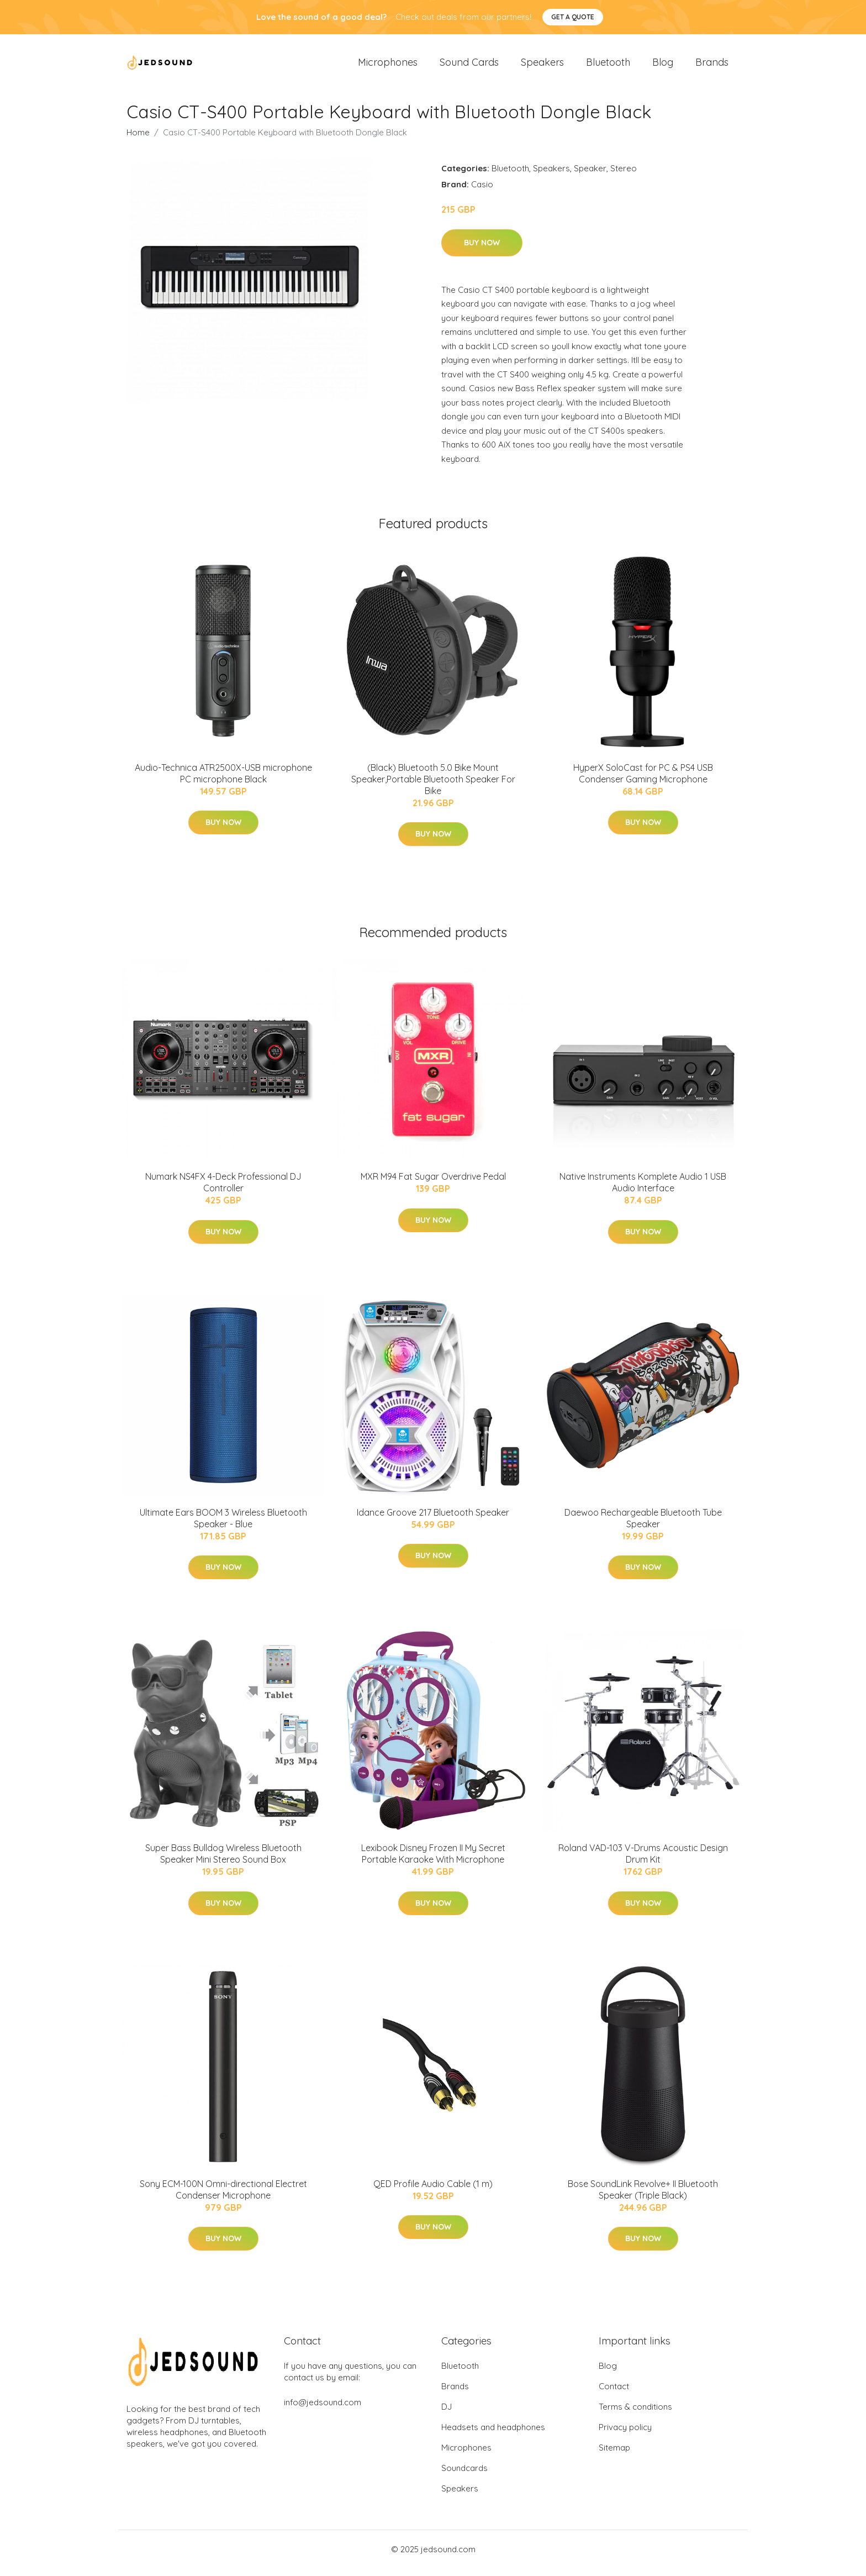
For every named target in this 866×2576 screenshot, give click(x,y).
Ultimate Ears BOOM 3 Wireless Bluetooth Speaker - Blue (223, 1526)
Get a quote (572, 17)
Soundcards (464, 2475)
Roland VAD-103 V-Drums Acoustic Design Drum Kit (643, 1861)
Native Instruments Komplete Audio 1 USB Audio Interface (642, 1190)
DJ (446, 2414)
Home (138, 140)
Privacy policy (625, 2435)
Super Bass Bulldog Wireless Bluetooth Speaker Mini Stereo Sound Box (223, 1861)
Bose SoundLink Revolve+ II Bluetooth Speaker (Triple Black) (643, 2197)
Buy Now (482, 250)
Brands (711, 66)
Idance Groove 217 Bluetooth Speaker (433, 1520)
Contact (614, 2394)
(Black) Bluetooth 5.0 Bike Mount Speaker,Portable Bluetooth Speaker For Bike (433, 787)
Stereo (623, 176)
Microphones (388, 66)
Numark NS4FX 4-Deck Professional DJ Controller (223, 1190)
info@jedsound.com (322, 2410)
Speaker (590, 176)
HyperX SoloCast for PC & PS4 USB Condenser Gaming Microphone (643, 781)
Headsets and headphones (493, 2435)
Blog (662, 66)
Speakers (542, 66)
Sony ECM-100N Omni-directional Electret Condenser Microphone (223, 2197)
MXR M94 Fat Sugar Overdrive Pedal (433, 1184)
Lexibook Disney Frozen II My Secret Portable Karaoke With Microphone (433, 1861)
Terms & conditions (635, 2414)
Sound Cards (469, 66)
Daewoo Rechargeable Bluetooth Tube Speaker (643, 1526)
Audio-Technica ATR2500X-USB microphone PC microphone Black (223, 781)
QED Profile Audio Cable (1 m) (433, 2191)
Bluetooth (608, 66)
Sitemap (614, 2455)
